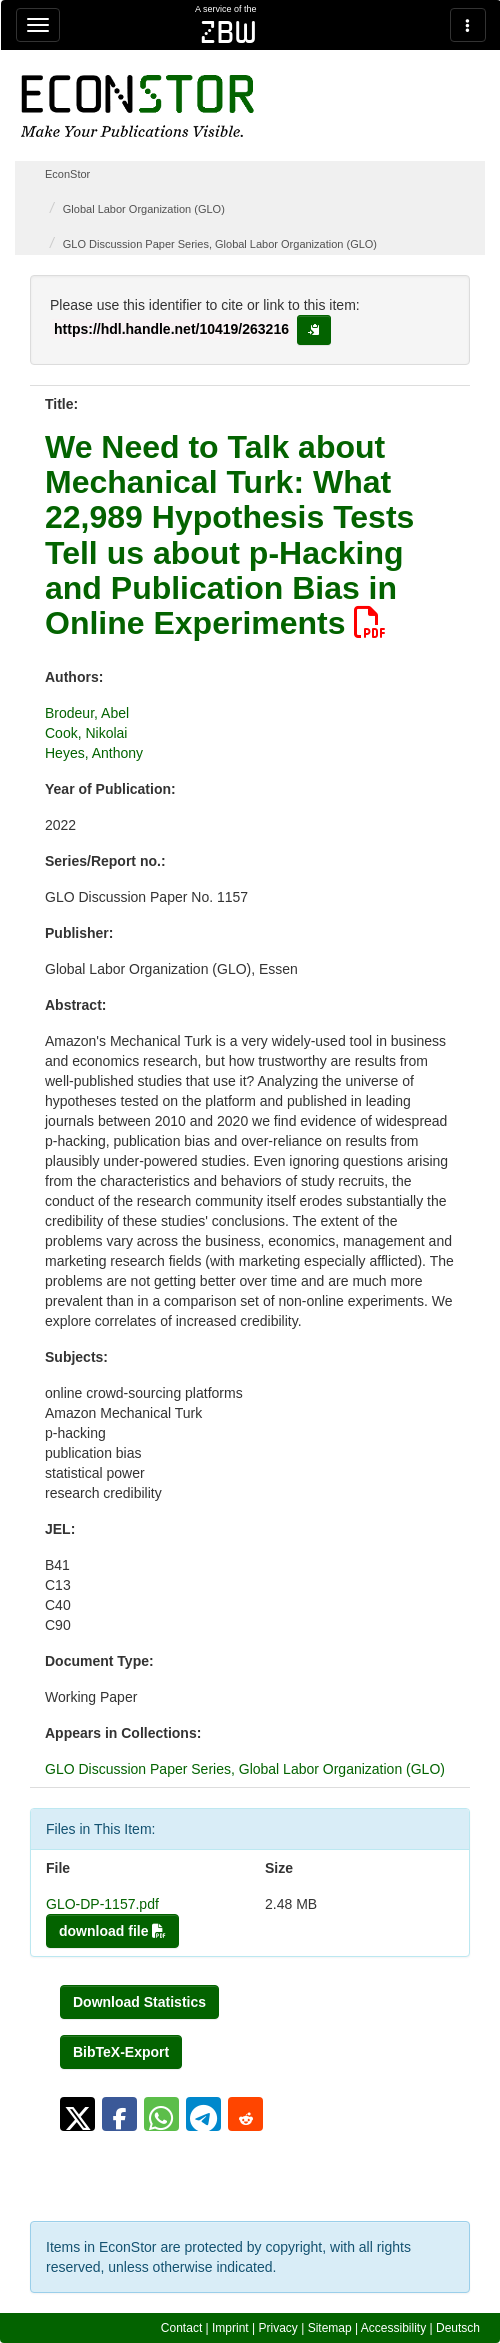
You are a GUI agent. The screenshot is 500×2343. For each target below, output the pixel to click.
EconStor (67, 174)
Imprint (230, 2328)
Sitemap (330, 2328)
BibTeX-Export (121, 2052)
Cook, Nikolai (86, 733)
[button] (77, 2114)
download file (112, 1931)
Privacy (278, 2328)
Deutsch (458, 2328)
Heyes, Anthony (94, 753)
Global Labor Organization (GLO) (144, 209)
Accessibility (393, 2328)
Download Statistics (139, 2002)
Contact (181, 2328)
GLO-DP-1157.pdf (102, 1904)
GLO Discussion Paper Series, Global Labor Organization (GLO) (220, 244)
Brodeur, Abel (87, 713)
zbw (228, 32)
